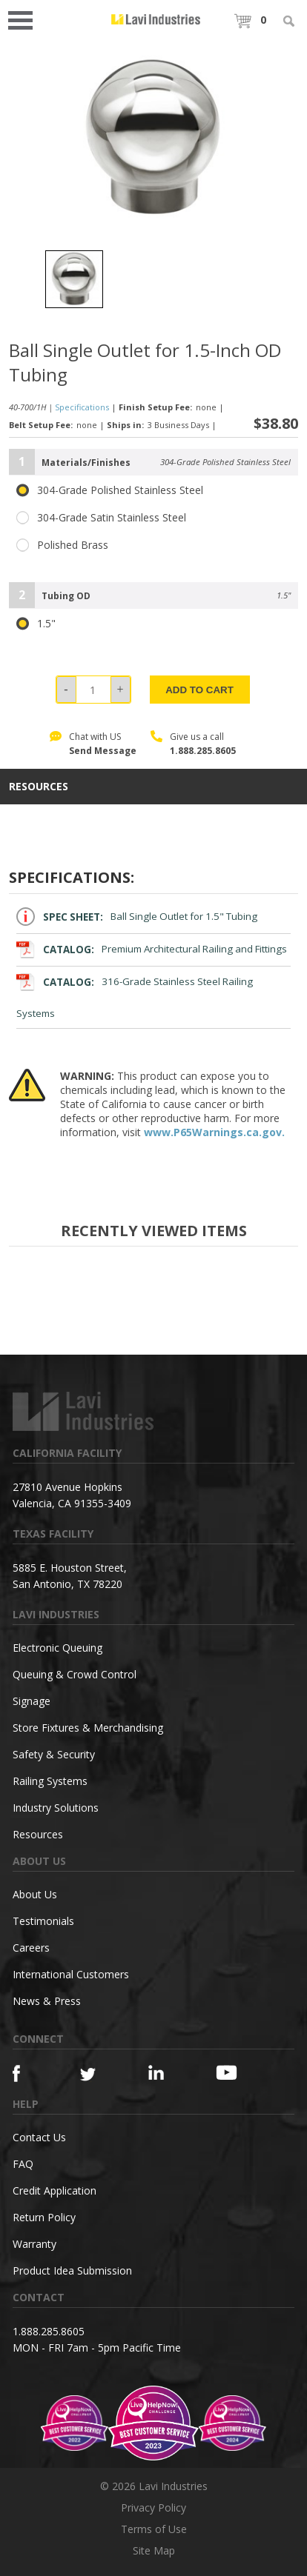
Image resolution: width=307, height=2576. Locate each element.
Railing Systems (50, 1781)
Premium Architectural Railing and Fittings (151, 949)
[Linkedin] (165, 2073)
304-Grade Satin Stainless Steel (101, 517)
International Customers (71, 1974)
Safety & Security (54, 1754)
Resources (38, 1834)
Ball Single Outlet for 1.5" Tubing (136, 916)
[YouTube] (233, 2072)
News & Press (47, 2001)
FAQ (23, 2164)
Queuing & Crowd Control (74, 1674)
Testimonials (43, 1921)
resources (38, 786)
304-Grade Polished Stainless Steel (109, 490)
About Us (35, 1894)
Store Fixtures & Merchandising (88, 1728)
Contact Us (39, 2137)
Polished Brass (62, 545)
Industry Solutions (56, 1808)
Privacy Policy (153, 2507)
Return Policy (44, 2217)
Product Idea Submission (72, 2270)
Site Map (154, 2550)
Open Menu (25, 19)
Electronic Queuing (57, 1648)
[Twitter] (97, 2075)
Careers (31, 1948)
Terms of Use (154, 2529)
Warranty (34, 2244)
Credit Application (54, 2190)
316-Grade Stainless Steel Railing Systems (134, 996)
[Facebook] (30, 2073)
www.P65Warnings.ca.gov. (214, 1132)
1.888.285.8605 (203, 750)
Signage (31, 1701)
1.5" (36, 623)
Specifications (82, 407)
